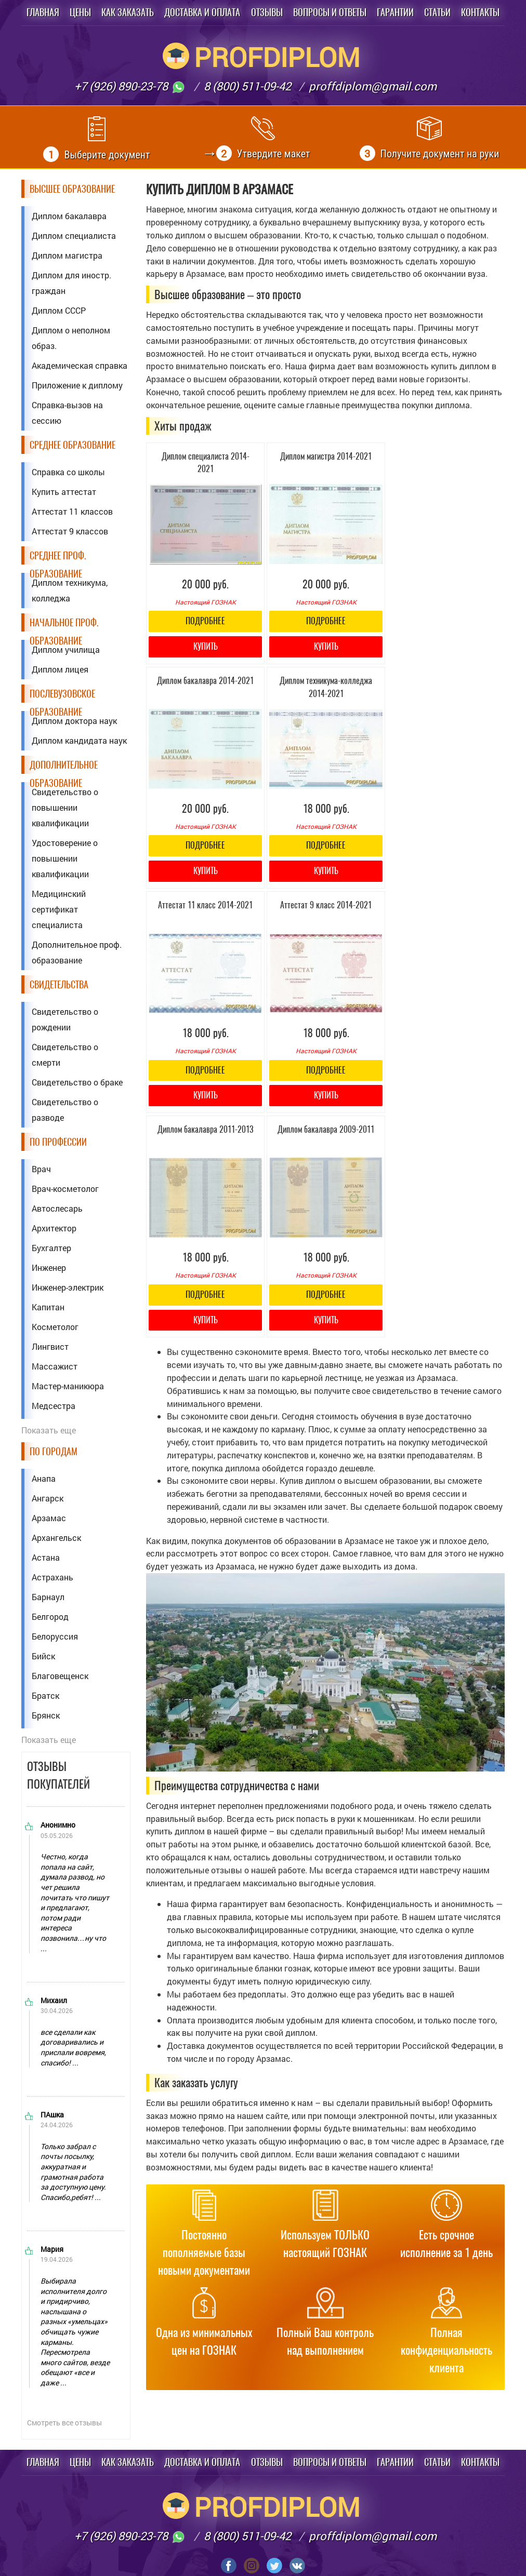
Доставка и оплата (202, 12)
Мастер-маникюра (68, 1385)
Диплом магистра (67, 255)
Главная (43, 12)
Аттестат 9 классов (70, 531)
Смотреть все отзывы (64, 2422)
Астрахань (52, 1577)
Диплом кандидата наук (79, 740)
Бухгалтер (51, 1247)
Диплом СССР (59, 310)
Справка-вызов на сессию (67, 412)
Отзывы (267, 12)
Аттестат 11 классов (72, 511)
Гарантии (395, 12)
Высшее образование (72, 188)
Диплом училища (66, 649)
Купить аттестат (64, 491)
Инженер (49, 1267)
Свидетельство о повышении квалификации (65, 807)
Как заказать (127, 12)
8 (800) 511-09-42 (247, 85)
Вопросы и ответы (329, 12)
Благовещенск (60, 1675)
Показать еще (48, 1430)
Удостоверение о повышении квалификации (65, 858)
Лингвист (50, 1346)
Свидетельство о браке (77, 1082)
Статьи (437, 12)
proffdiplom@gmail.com (373, 85)
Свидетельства (59, 984)
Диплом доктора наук (74, 720)
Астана (46, 1557)
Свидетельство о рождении (65, 1019)
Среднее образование (72, 444)
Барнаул (48, 1596)
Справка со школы (68, 471)
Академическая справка (79, 365)
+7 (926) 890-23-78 (130, 85)
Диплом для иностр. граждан (71, 283)
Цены (80, 12)
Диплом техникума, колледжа (70, 590)
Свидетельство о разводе (65, 1109)
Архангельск (56, 1537)
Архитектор (54, 1228)
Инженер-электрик (67, 1287)
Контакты (480, 12)
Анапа (44, 1478)
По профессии (58, 1141)
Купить (205, 646)
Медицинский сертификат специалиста (59, 909)
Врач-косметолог (65, 1188)
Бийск (43, 1656)
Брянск (46, 1715)
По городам (53, 1451)
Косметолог (55, 1326)
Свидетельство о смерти (65, 1054)
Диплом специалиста (74, 235)
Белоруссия (55, 1636)
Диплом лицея (60, 669)
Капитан (48, 1307)
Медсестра (53, 1405)
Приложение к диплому (77, 385)
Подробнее (205, 620)
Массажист (54, 1366)
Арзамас (49, 1517)
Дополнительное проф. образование (77, 952)
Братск (45, 1695)
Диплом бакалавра (69, 215)
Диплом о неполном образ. (71, 338)
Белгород (50, 1616)
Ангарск (47, 1498)
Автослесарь (57, 1208)
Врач (41, 1168)
